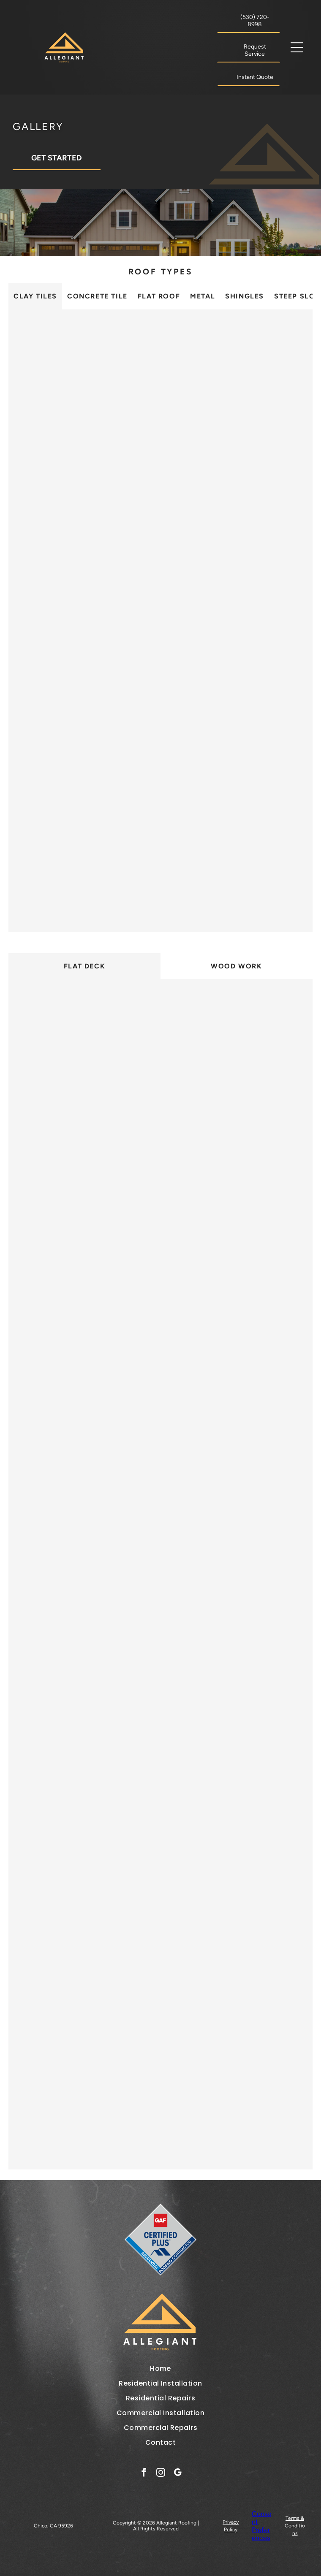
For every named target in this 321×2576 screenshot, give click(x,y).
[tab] (35, 296)
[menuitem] (160, 2368)
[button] (297, 47)
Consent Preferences (261, 2526)
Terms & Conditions (295, 2525)
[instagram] (160, 2473)
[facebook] (143, 2473)
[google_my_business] (177, 2473)
